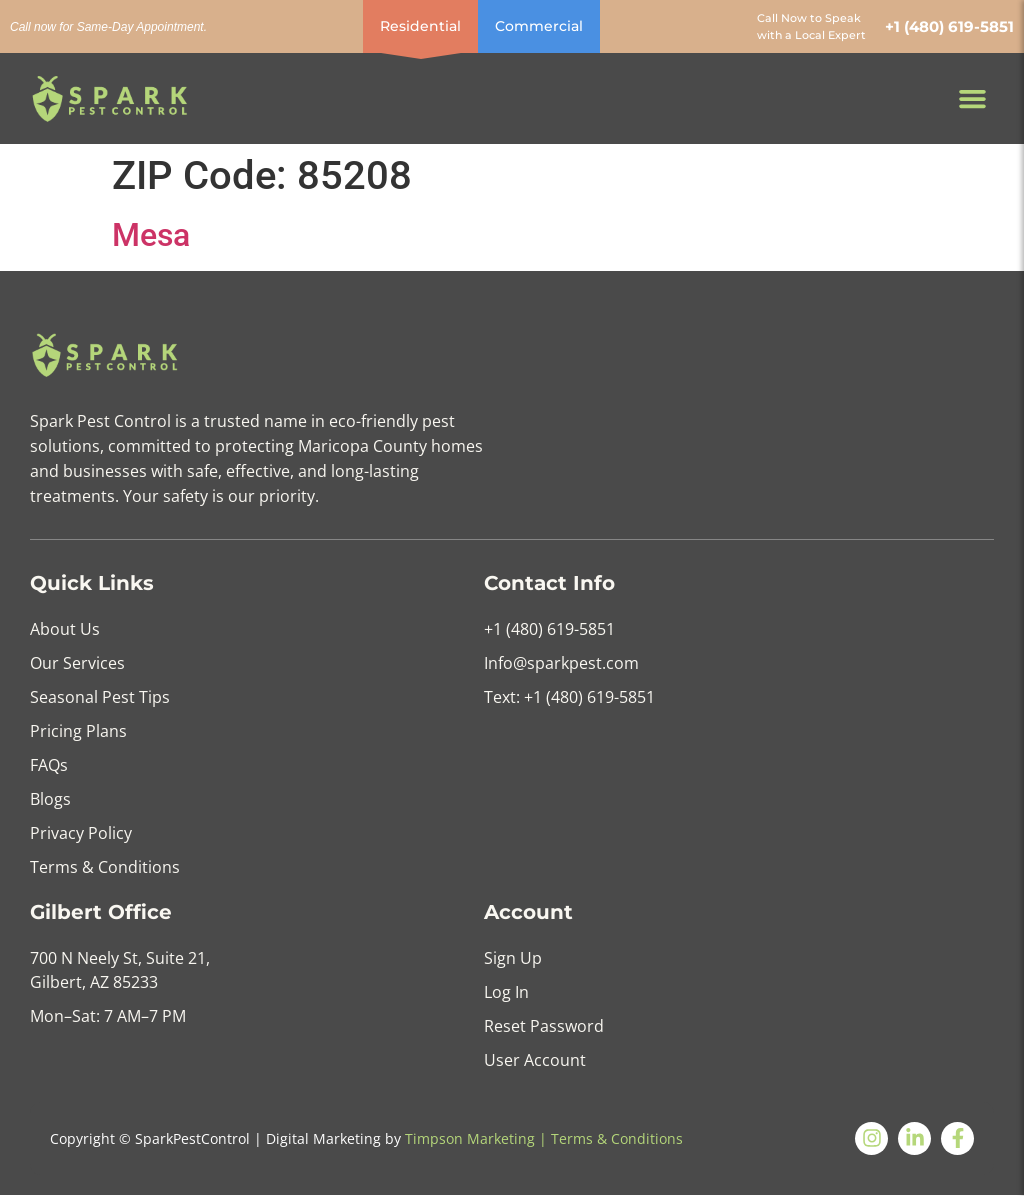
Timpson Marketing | (476, 1138)
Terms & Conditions (617, 1138)
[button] (973, 99)
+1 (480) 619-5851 (949, 26)
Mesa (151, 235)
